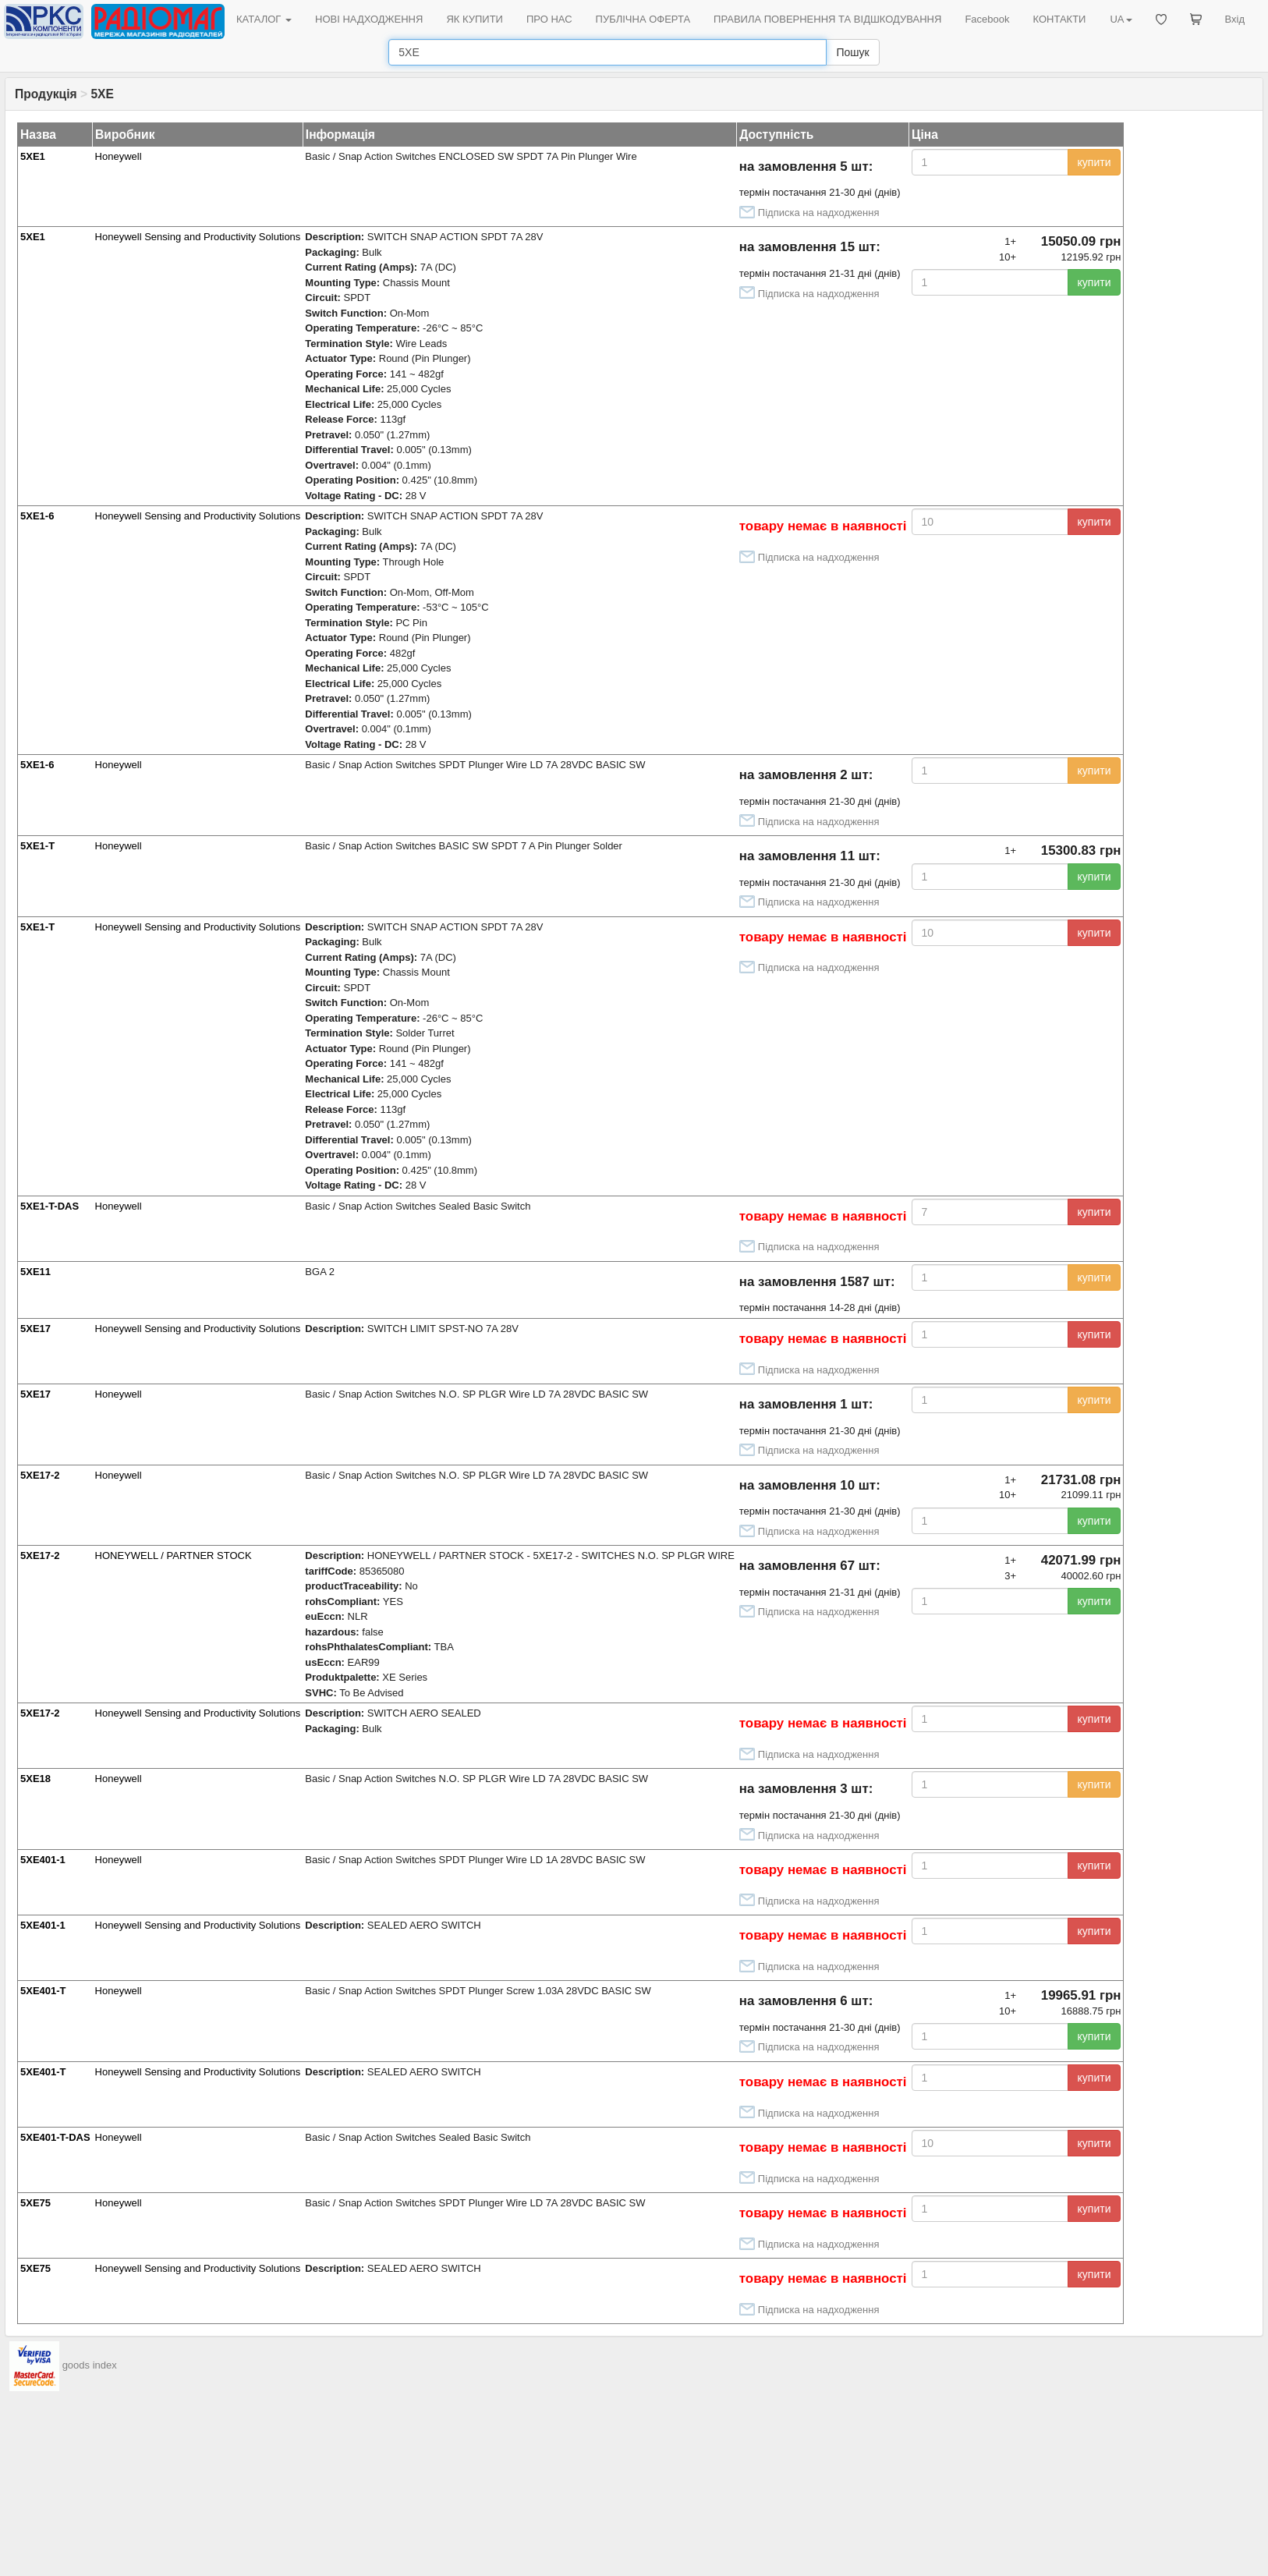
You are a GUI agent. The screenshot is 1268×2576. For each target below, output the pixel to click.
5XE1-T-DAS (49, 1206)
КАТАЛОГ (264, 19)
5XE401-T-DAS (55, 2137)
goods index (89, 2366)
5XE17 (35, 1328)
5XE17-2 (40, 1475)
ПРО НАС (549, 19)
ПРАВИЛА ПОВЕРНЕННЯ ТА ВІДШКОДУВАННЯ (827, 19)
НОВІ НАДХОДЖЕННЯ (369, 19)
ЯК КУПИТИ (474, 19)
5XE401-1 (43, 1860)
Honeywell (118, 156)
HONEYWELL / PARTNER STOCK (173, 1555)
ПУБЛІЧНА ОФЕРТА (643, 19)
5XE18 (35, 1778)
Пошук (852, 52)
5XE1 (32, 156)
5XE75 (35, 2203)
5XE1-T (37, 846)
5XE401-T (43, 1991)
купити (1094, 162)
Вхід (1235, 19)
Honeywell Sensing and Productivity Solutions (198, 237)
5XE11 (35, 1271)
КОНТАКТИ (1059, 19)
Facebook (987, 19)
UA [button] (1121, 19)
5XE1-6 (37, 516)
